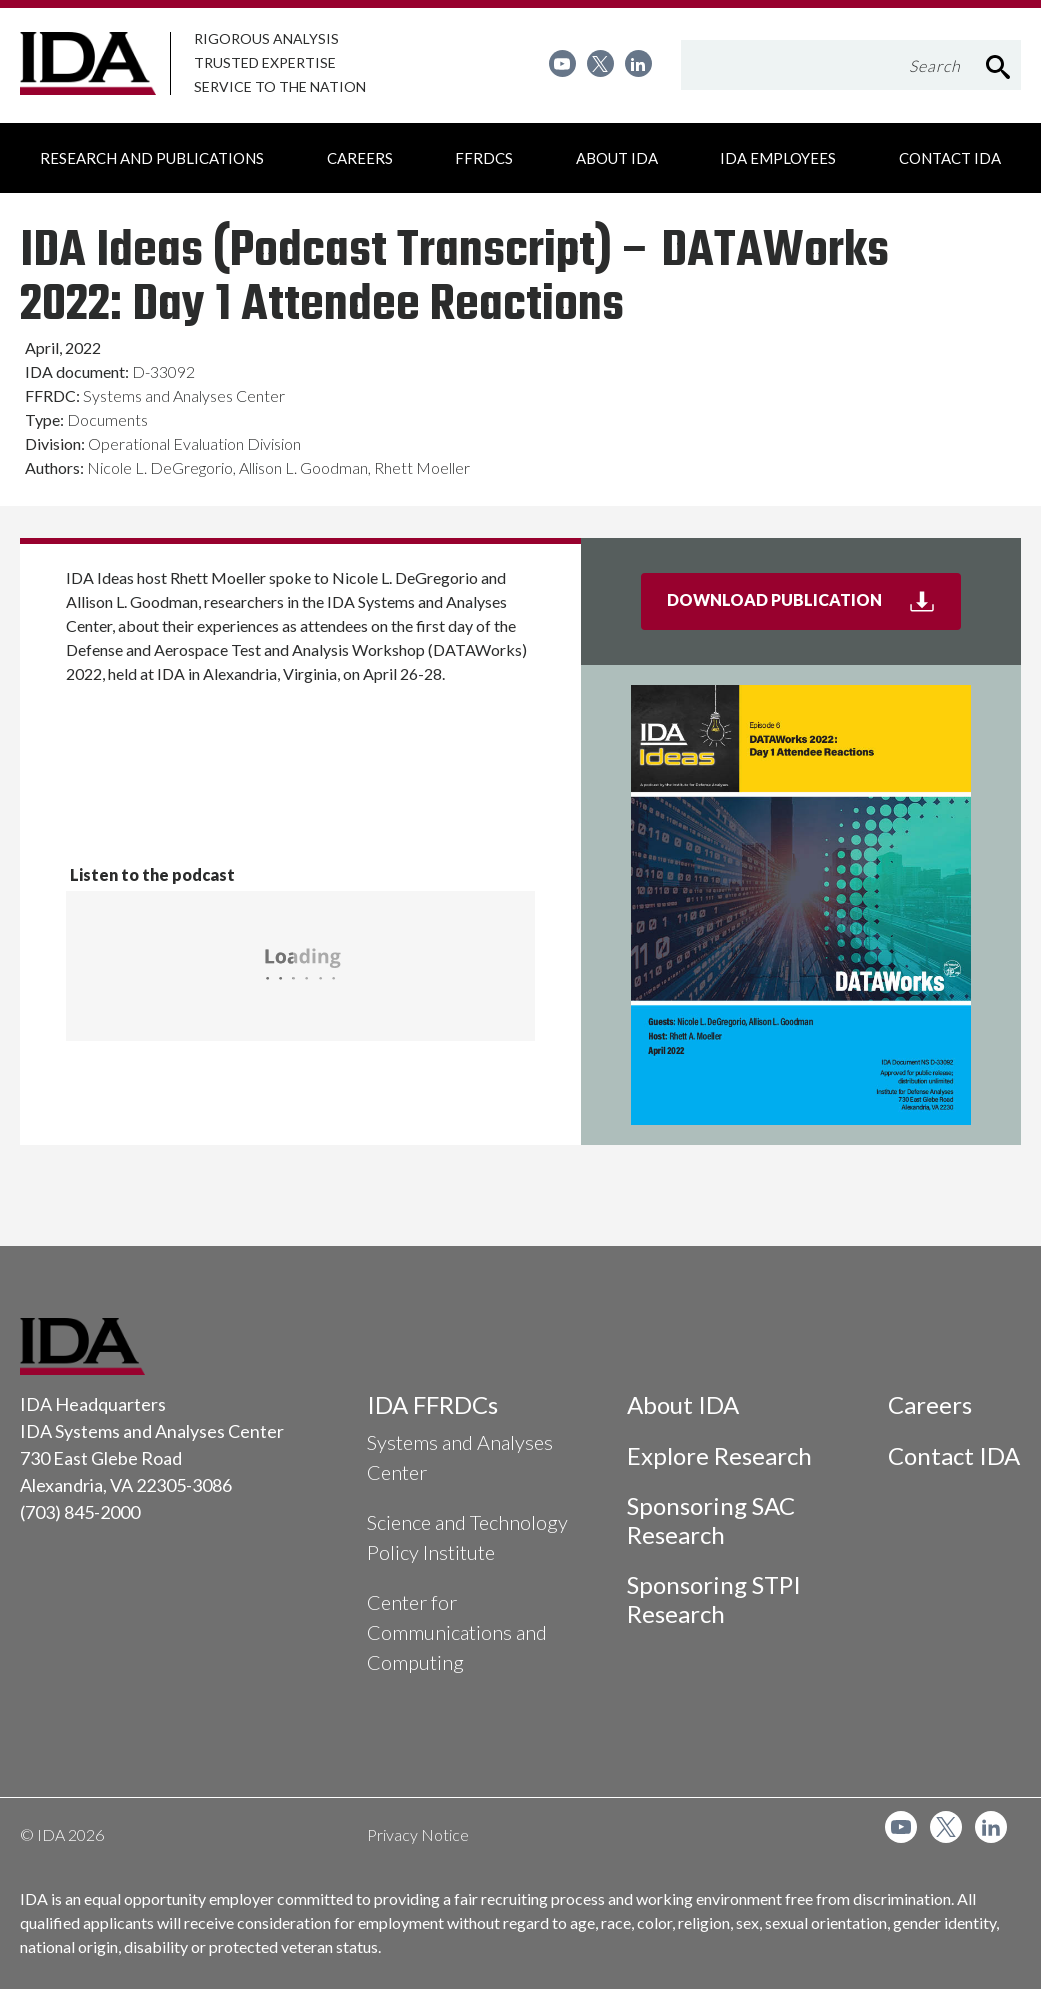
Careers (930, 1404)
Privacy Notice (418, 1834)
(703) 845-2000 (80, 1512)
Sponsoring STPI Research (714, 1599)
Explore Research (719, 1455)
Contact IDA (954, 1455)
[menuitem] (562, 63)
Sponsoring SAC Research (711, 1520)
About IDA (683, 1404)
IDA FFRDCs (432, 1404)
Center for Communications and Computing (457, 1632)
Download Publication (814, 608)
